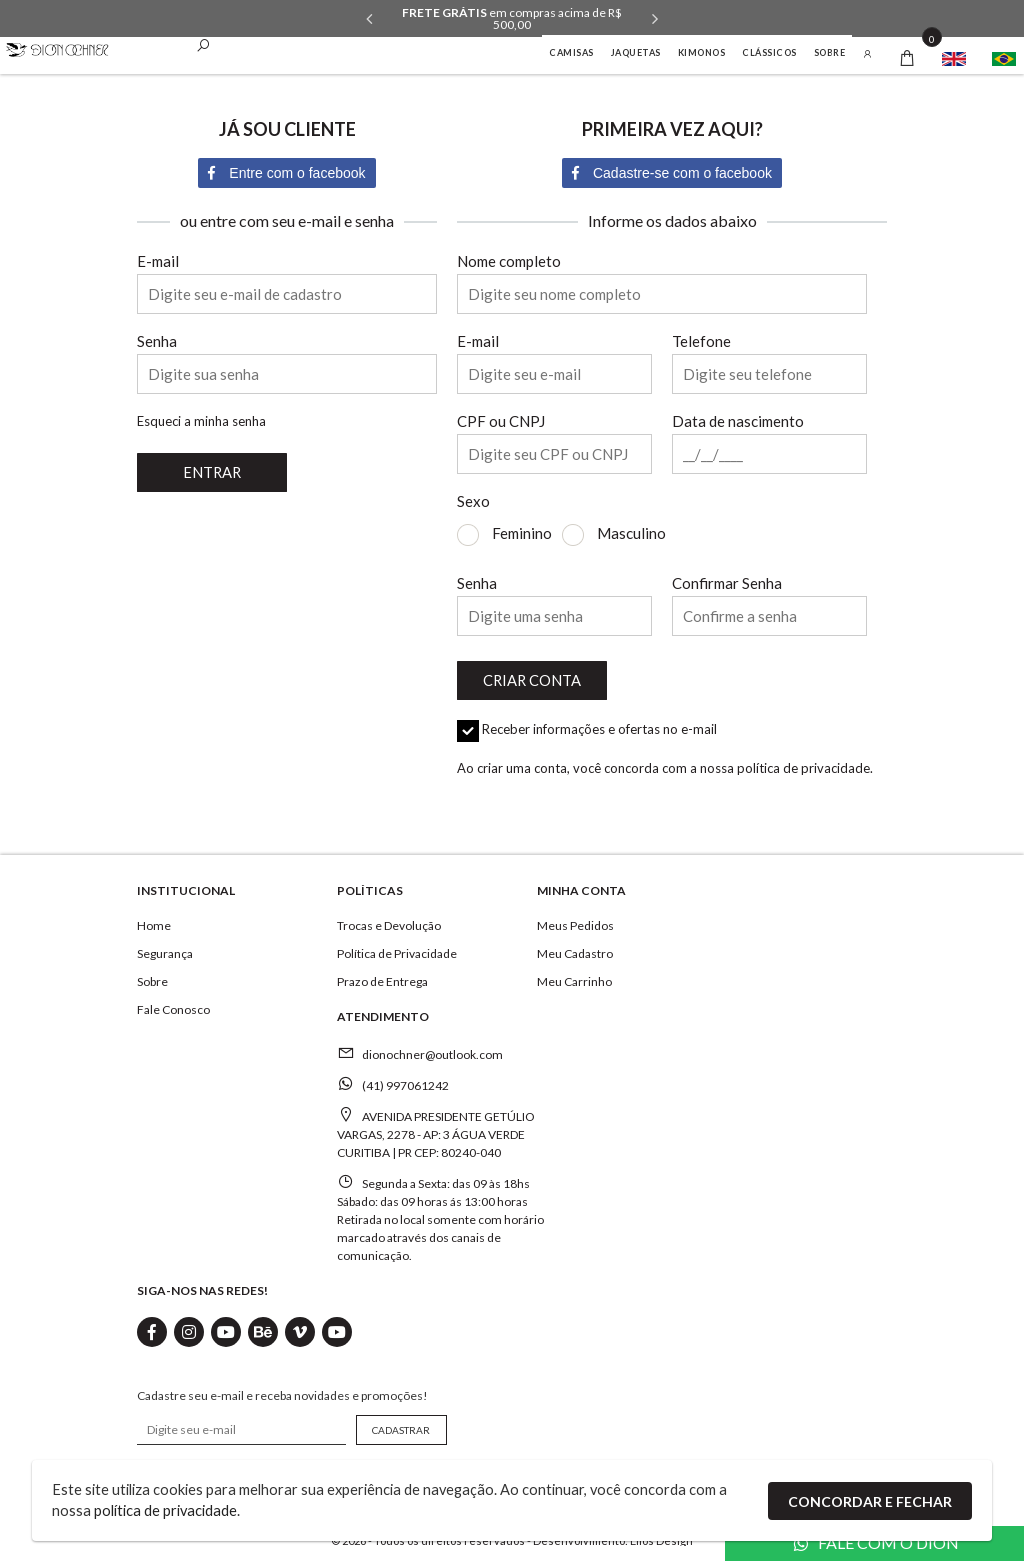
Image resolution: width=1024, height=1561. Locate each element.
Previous (369, 19)
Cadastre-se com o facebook (672, 173)
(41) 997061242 (405, 1081)
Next (655, 19)
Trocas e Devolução (389, 921)
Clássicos (769, 52)
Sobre (830, 52)
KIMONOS (702, 52)
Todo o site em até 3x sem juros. (512, 13)
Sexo (473, 501)
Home (154, 921)
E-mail (158, 261)
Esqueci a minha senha (201, 421)
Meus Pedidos (575, 921)
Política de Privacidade (397, 949)
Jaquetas (636, 52)
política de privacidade (803, 764)
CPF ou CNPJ (501, 421)
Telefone (701, 341)
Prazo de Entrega (382, 977)
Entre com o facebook (286, 173)
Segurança (165, 949)
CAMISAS (571, 52)
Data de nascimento (738, 421)
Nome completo (509, 261)
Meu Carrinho (574, 977)
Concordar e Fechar (870, 1499)
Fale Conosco (173, 1005)
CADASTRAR (397, 1426)
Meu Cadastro (575, 949)
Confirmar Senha (727, 583)
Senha (157, 341)
